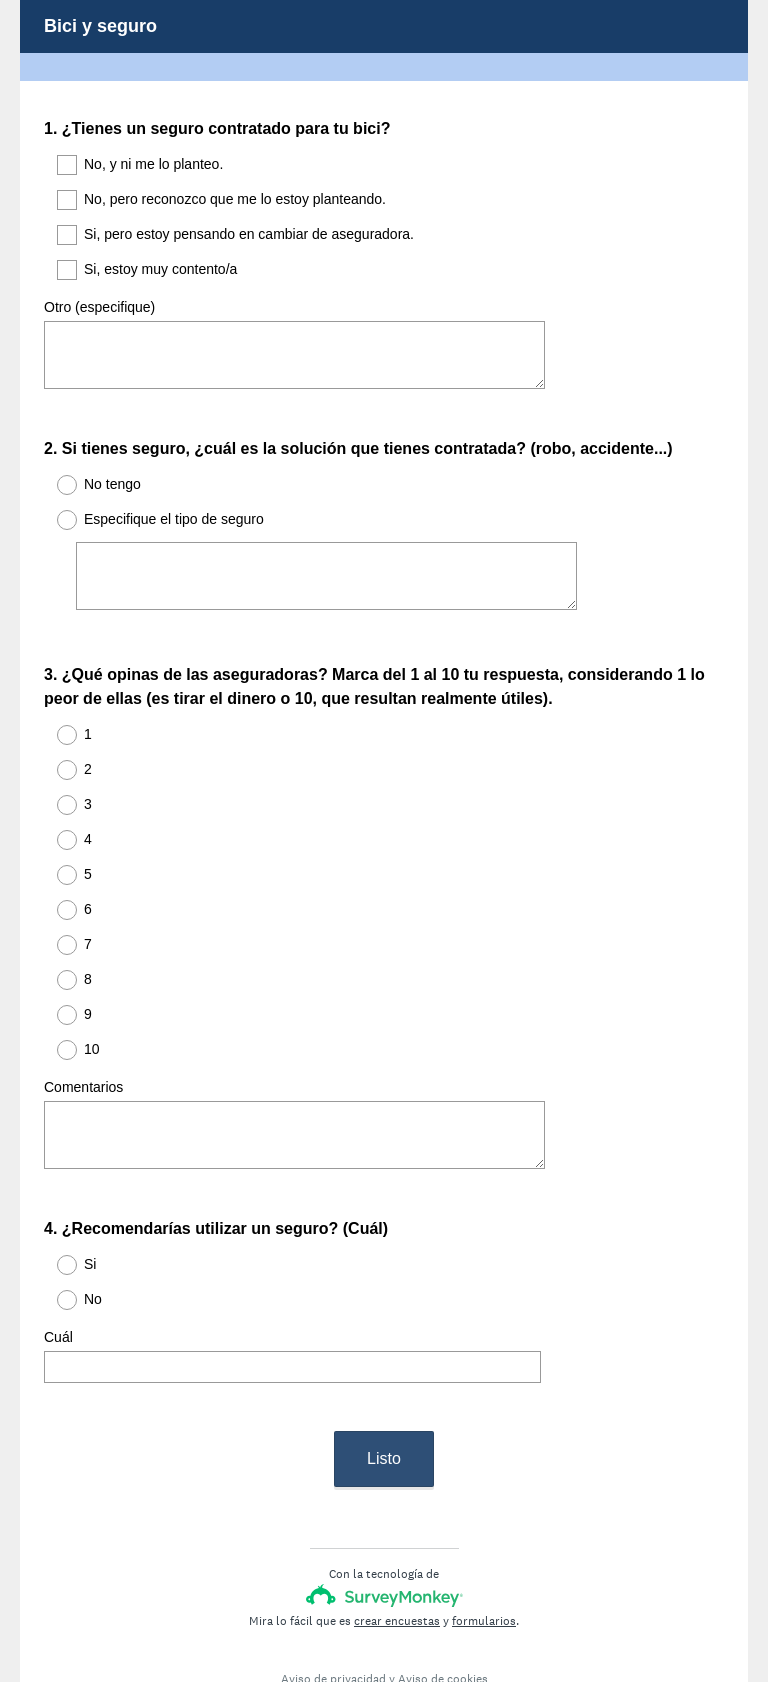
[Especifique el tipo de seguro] (326, 558)
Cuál (58, 1283)
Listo (384, 1386)
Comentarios (83, 1051)
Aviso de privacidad (333, 1607)
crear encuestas (397, 1549)
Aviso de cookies (443, 1607)
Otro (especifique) (99, 307)
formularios (484, 1549)
